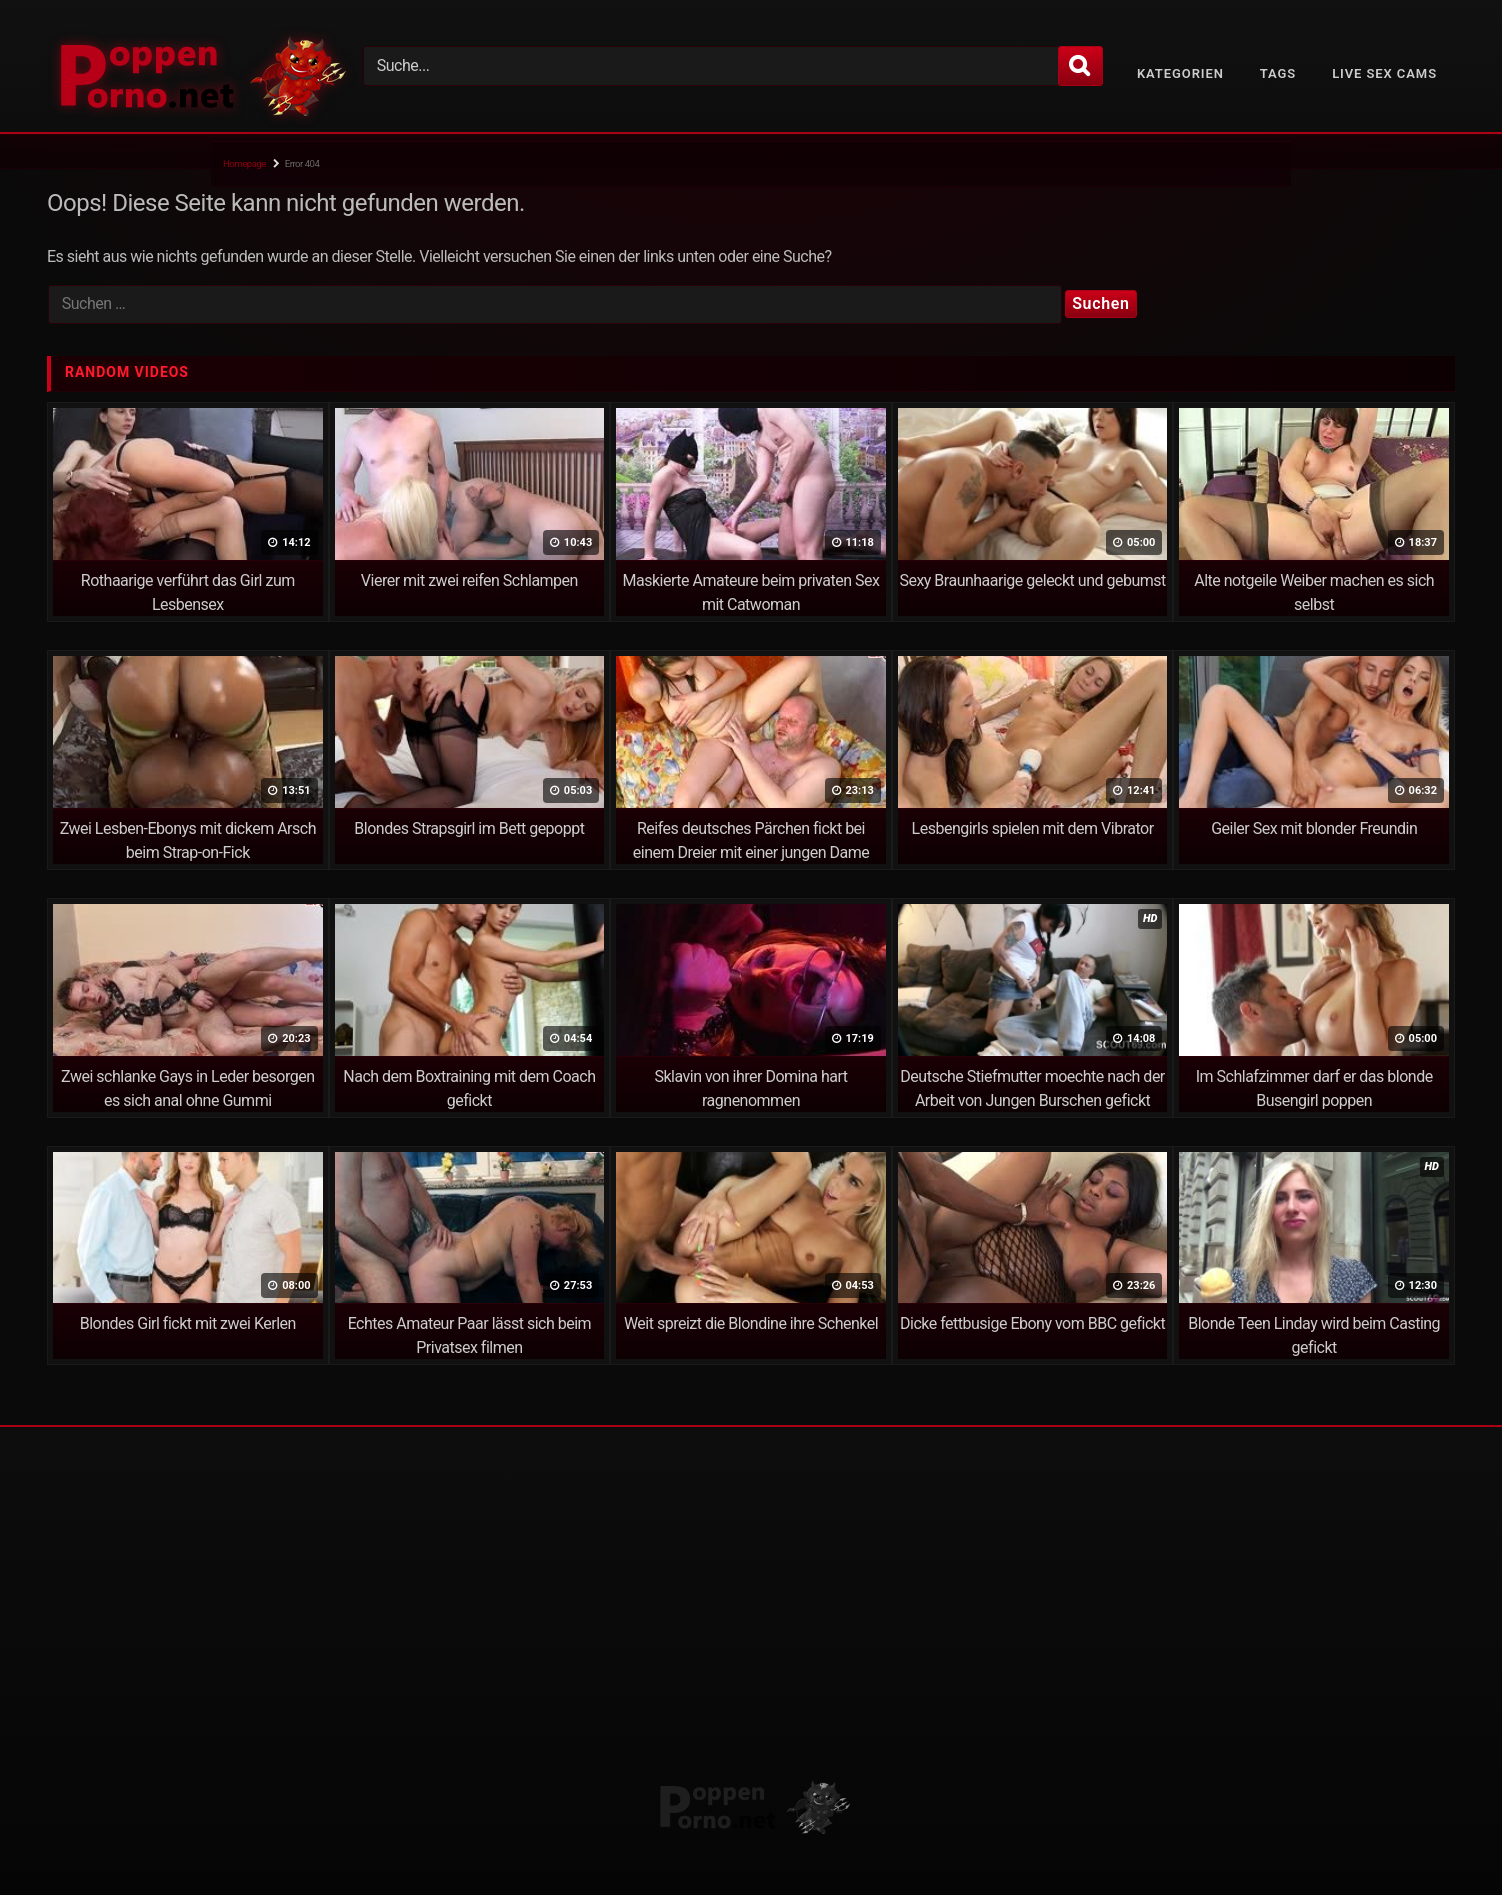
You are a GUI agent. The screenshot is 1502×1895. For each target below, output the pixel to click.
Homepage (244, 163)
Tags (1278, 73)
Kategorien (1180, 73)
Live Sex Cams (1384, 73)
